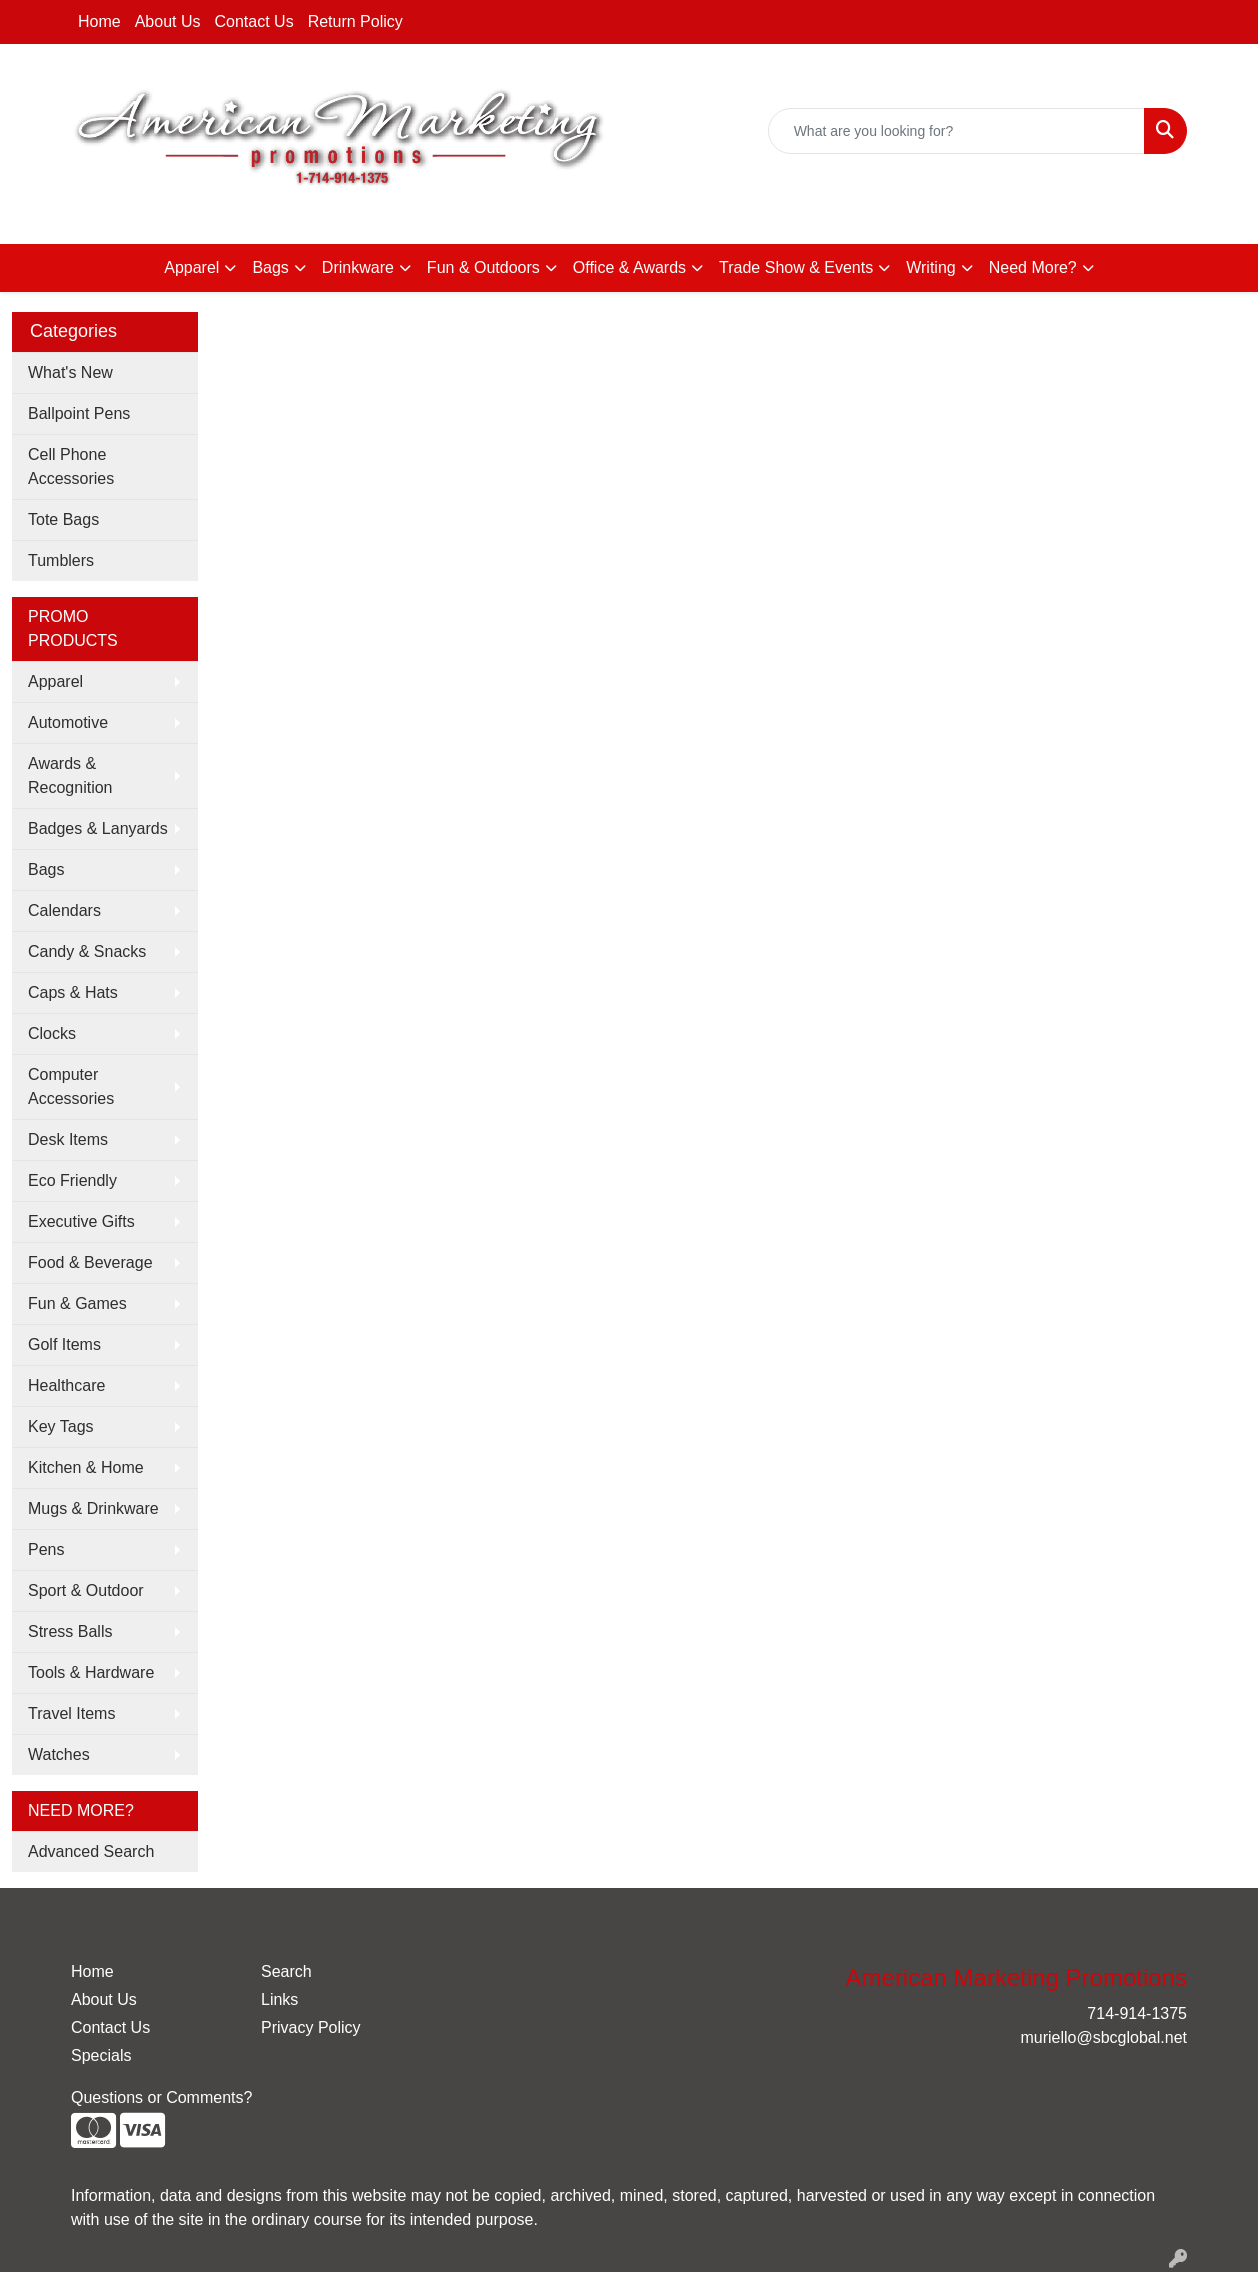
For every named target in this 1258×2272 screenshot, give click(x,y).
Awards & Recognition (70, 775)
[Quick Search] (956, 131)
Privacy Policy (311, 2027)
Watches (59, 1754)
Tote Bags (63, 519)
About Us (168, 21)
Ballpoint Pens (79, 413)
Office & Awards (629, 267)
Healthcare (66, 1385)
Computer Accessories (71, 1086)
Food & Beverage (90, 1262)
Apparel (191, 267)
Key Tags (61, 1426)
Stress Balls (70, 1631)
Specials (101, 2055)
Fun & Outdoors (483, 267)
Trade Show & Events (796, 267)
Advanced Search (91, 1851)
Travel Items (71, 1713)
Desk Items (68, 1139)
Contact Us (254, 21)
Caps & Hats (73, 992)
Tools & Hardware (91, 1672)
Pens (46, 1549)
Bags (270, 267)
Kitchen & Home (86, 1467)
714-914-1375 (956, 205)
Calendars (64, 910)
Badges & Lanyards (98, 828)
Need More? (1033, 267)
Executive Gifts (81, 1221)
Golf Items (64, 1344)
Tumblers (61, 560)
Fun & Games (77, 1303)
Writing (931, 267)
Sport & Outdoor (86, 1590)
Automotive (68, 722)
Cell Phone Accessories (71, 466)
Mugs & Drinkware (93, 1508)
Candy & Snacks (87, 951)
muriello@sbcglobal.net (1103, 205)
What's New (70, 372)
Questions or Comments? (161, 2097)
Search (286, 1971)
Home (99, 21)
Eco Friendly (72, 1180)
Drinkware (358, 267)
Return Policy (355, 21)
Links (279, 1999)
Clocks (52, 1033)
